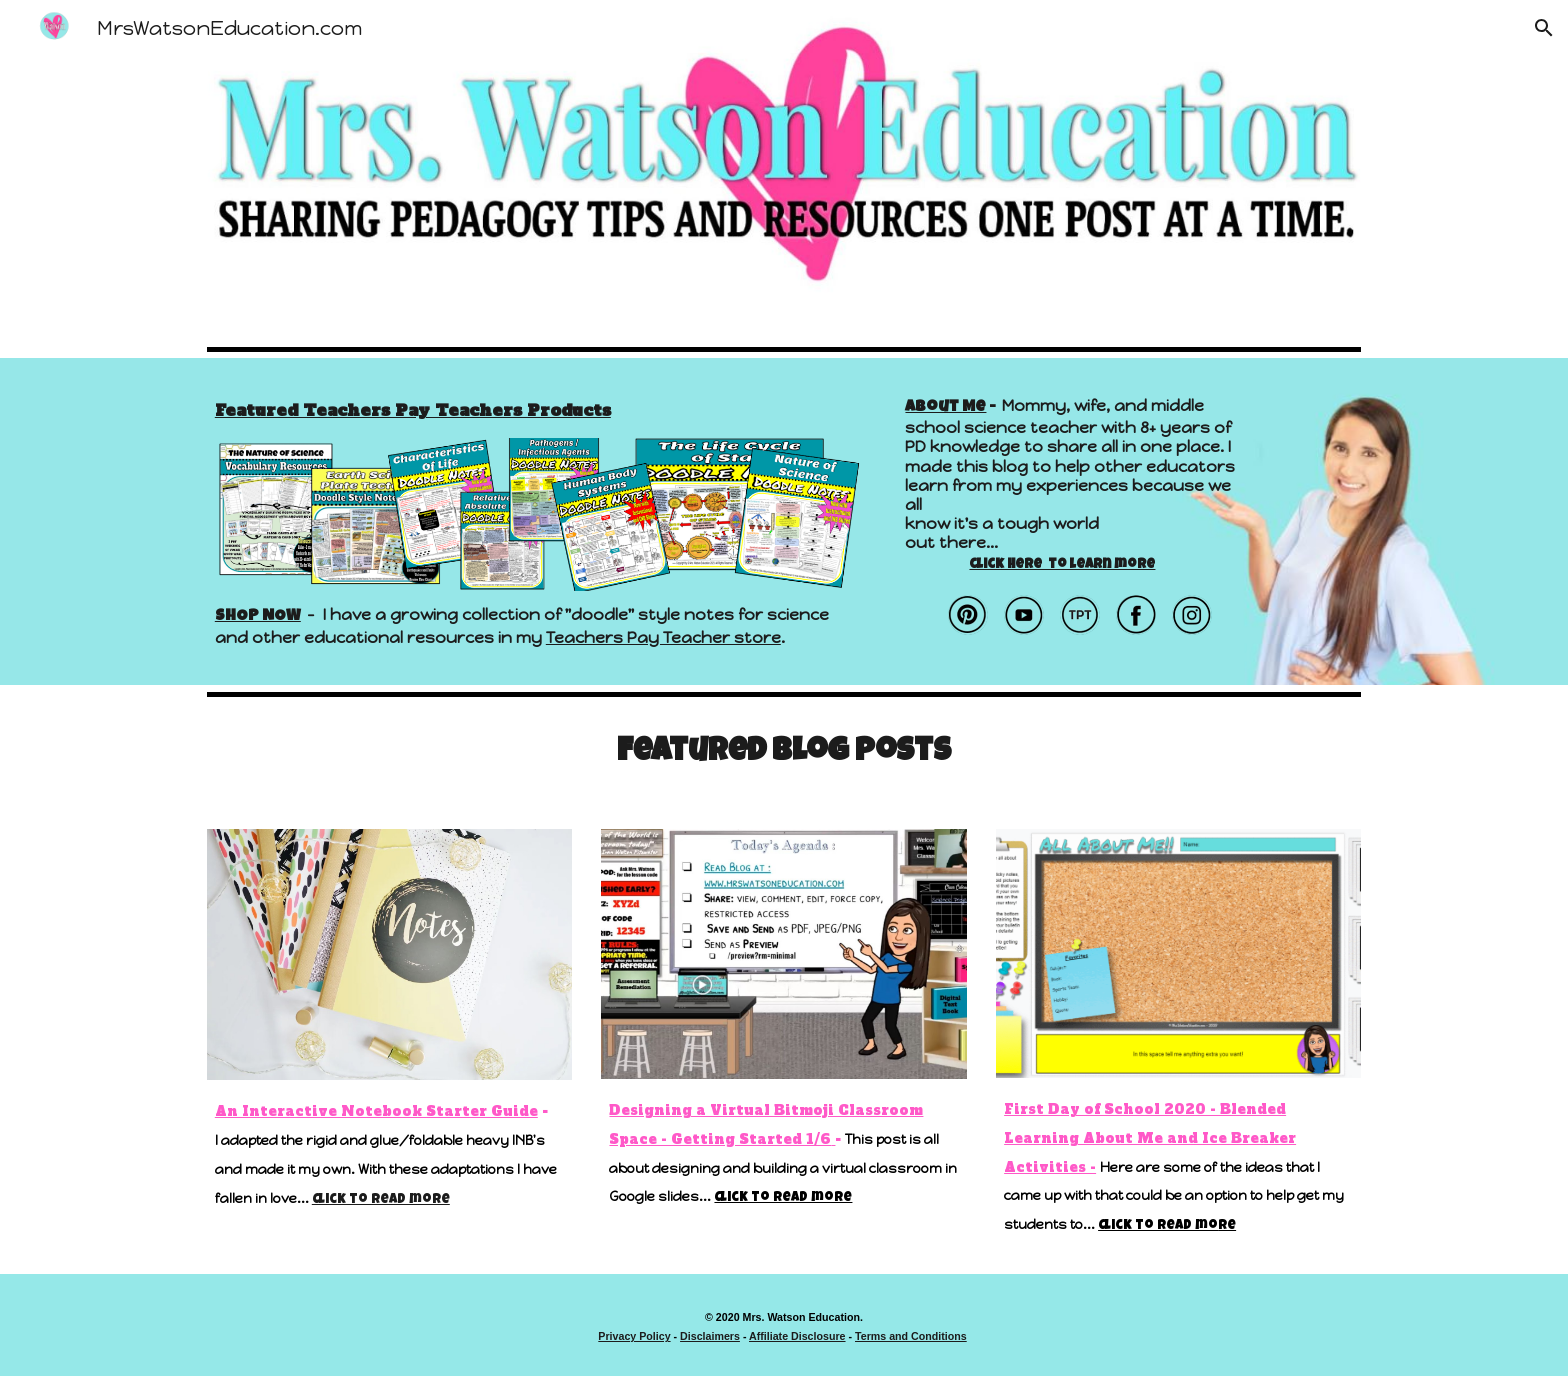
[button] (1544, 28)
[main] (537, 410)
